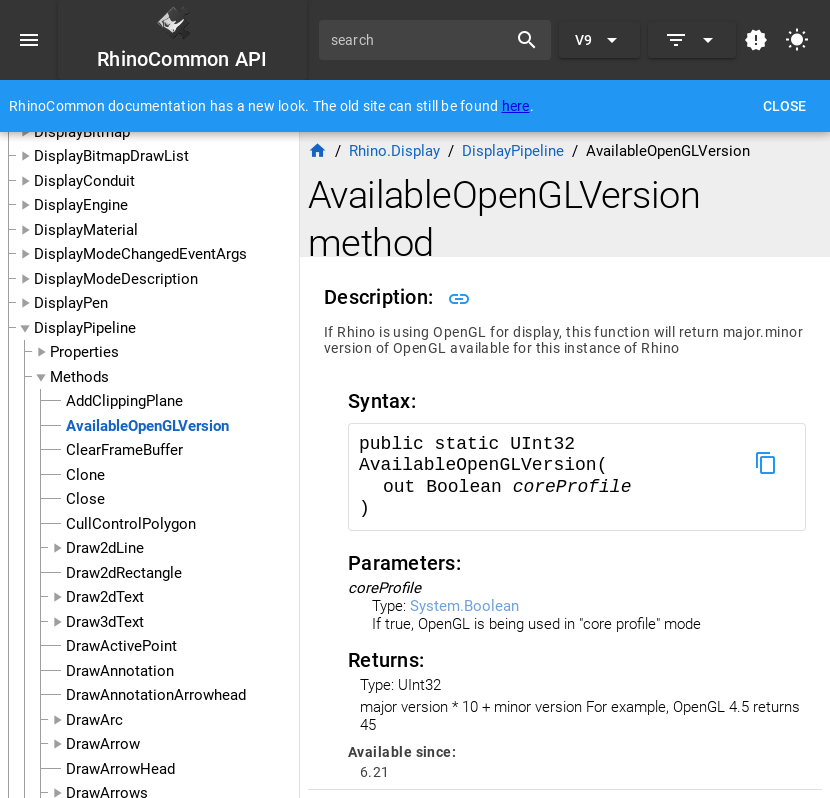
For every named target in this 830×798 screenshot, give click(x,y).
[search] (420, 40)
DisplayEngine (81, 205)
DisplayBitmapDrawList (111, 156)
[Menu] (29, 40)
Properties (84, 352)
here (516, 106)
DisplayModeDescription (116, 279)
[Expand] (692, 40)
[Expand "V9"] (599, 40)
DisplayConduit (84, 181)
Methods (79, 377)
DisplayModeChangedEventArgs (140, 254)
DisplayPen (71, 303)
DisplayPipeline (85, 328)
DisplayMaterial (86, 230)
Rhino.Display (394, 151)
